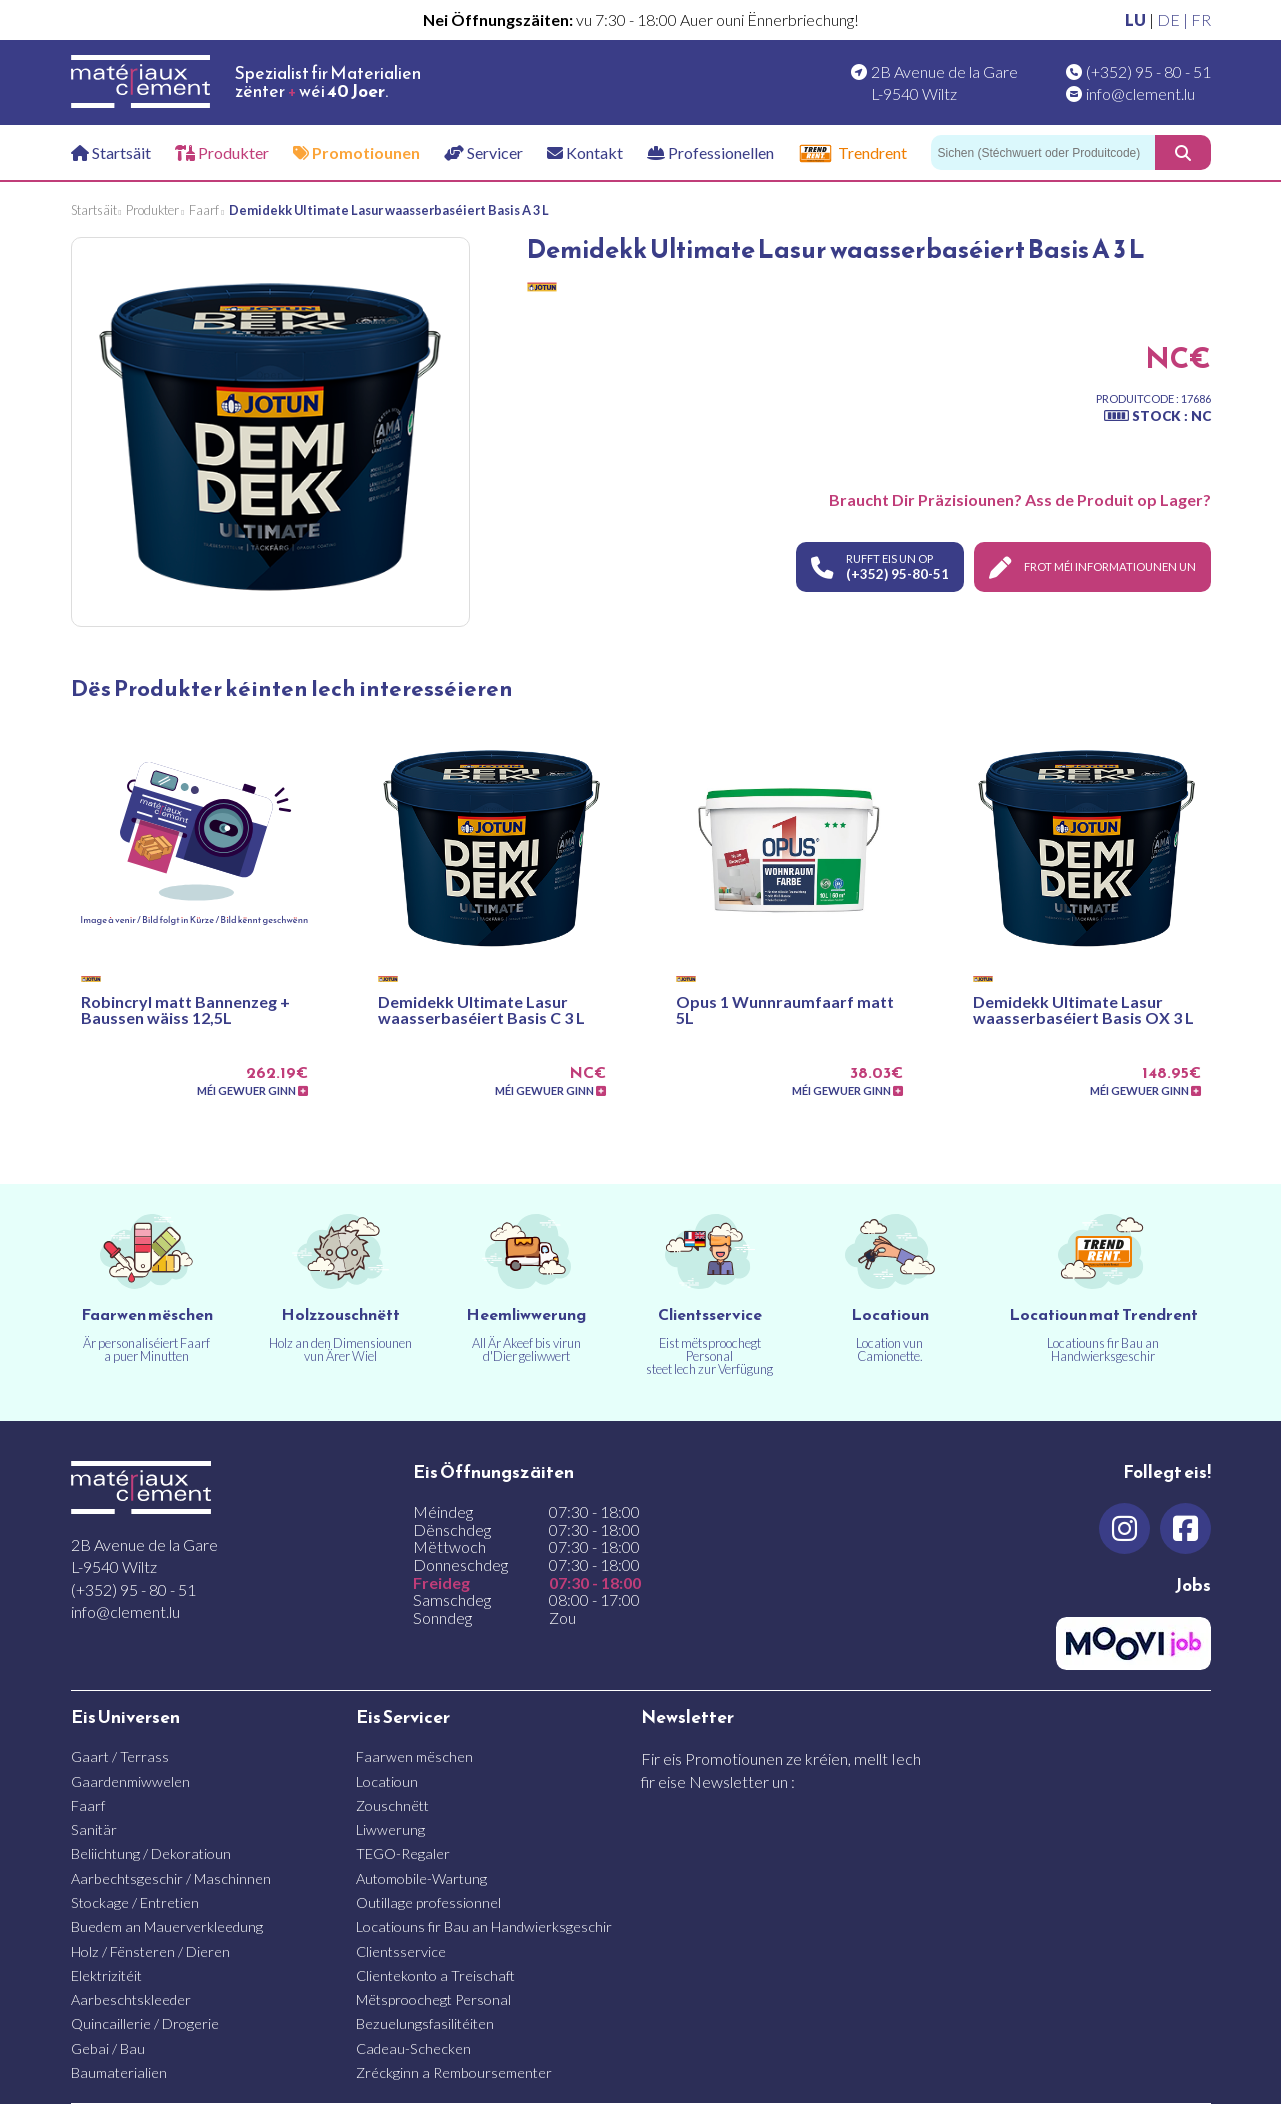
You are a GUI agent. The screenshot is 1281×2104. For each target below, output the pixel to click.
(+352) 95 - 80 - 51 (1148, 71)
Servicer (483, 152)
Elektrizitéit (106, 1975)
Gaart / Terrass (120, 1756)
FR (1201, 19)
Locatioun (387, 1781)
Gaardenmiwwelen (130, 1781)
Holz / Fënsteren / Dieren (150, 1951)
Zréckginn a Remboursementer (454, 2072)
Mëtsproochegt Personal (433, 1999)
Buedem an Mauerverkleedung (167, 1926)
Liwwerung (390, 1829)
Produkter (222, 152)
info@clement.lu (1140, 93)
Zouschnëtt (392, 1805)
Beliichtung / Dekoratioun (151, 1853)
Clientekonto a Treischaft (435, 1975)
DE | (1174, 19)
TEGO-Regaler (403, 1853)
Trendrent (852, 153)
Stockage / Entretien (135, 1902)
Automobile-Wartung (421, 1878)
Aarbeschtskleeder (131, 1999)
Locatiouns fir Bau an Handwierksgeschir (484, 1926)
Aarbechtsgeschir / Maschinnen (171, 1878)
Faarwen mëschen (414, 1756)
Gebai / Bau (108, 2048)
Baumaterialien (119, 2072)
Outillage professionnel (428, 1902)
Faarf (88, 1805)
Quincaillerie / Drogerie (145, 2023)
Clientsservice (401, 1951)
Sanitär (94, 1829)
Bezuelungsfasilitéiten (425, 2023)
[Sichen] (1043, 152)
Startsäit (111, 152)
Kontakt (585, 152)
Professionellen (710, 152)
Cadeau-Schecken (413, 2048)
